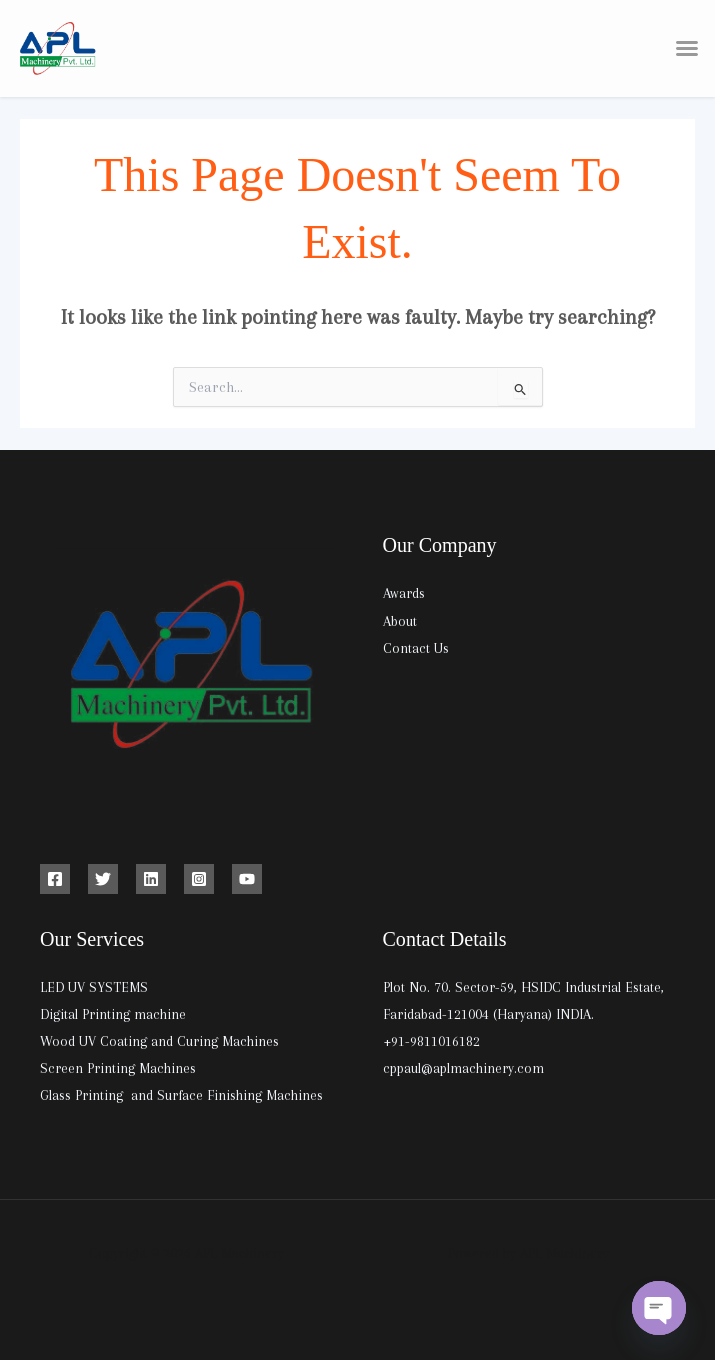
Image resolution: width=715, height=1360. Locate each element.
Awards (404, 593)
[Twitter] (103, 879)
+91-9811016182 (431, 1041)
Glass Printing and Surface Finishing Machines (181, 1095)
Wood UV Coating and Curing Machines (159, 1041)
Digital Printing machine (113, 1014)
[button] (687, 48)
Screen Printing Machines (118, 1068)
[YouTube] (247, 879)
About (400, 621)
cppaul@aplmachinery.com (463, 1068)
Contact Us (416, 648)
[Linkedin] (151, 879)
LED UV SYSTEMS (94, 987)
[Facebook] (55, 879)
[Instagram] (199, 879)
